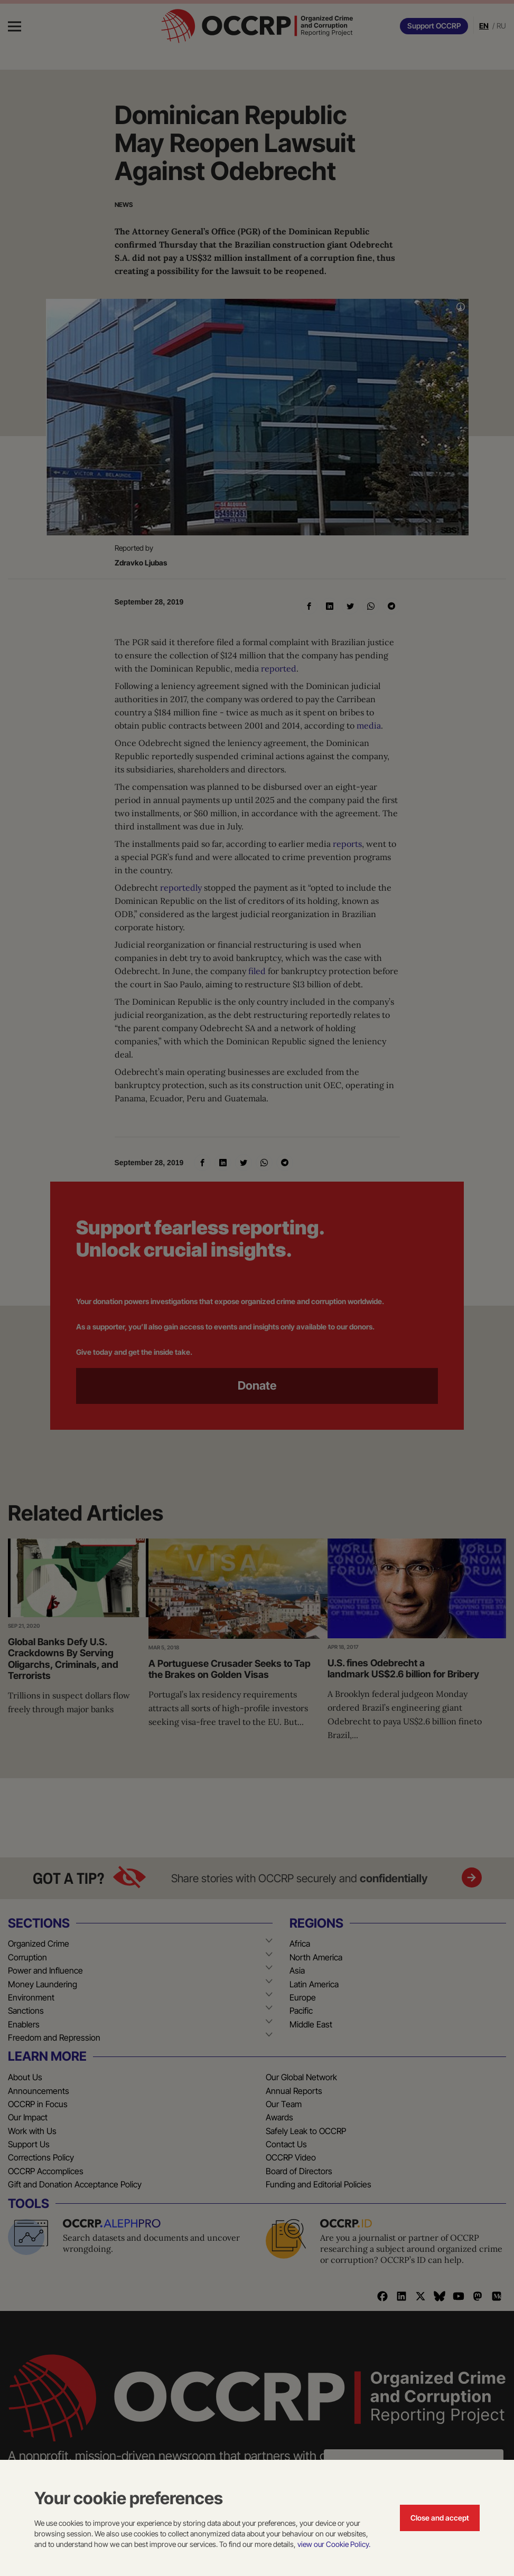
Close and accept (439, 2517)
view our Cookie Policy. (333, 2544)
